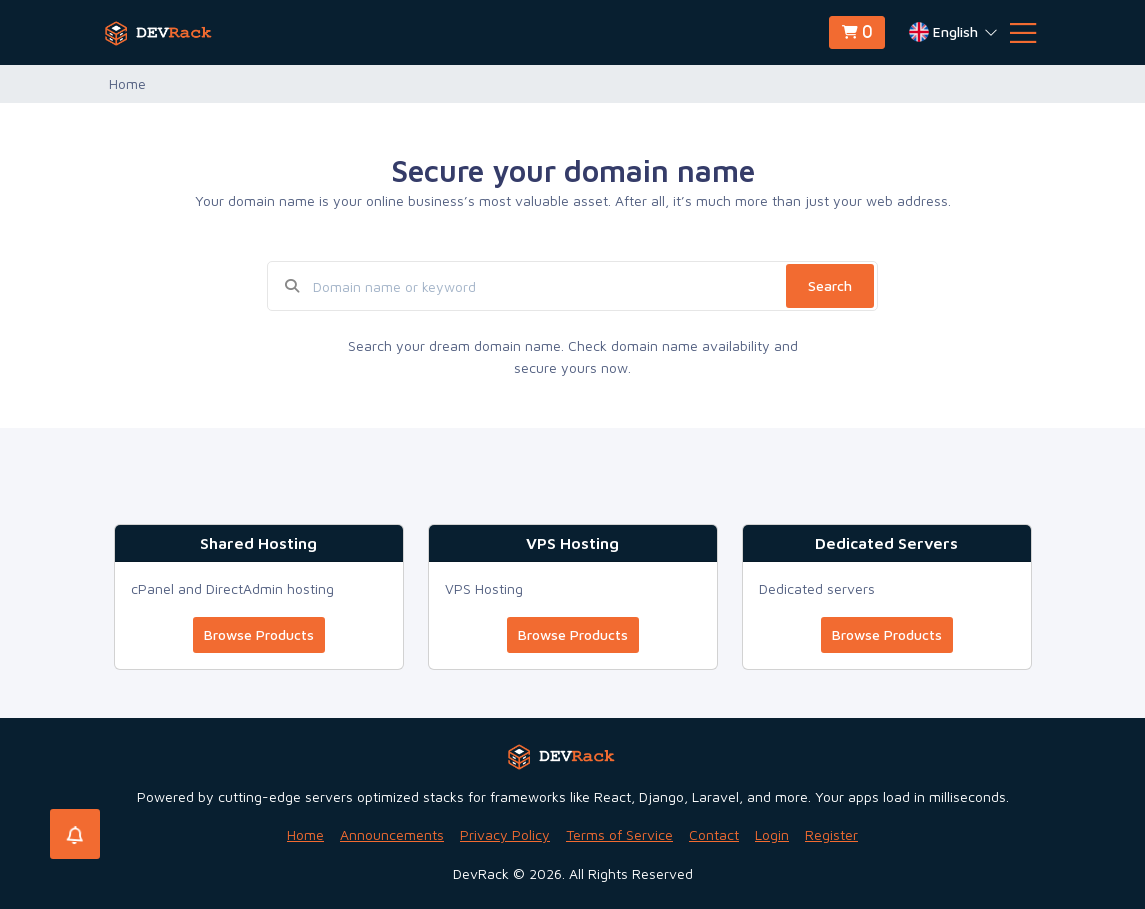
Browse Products (259, 634)
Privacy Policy (505, 834)
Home (305, 834)
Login (772, 834)
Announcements (392, 834)
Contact (714, 834)
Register (831, 834)
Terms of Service (619, 834)
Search (830, 285)
